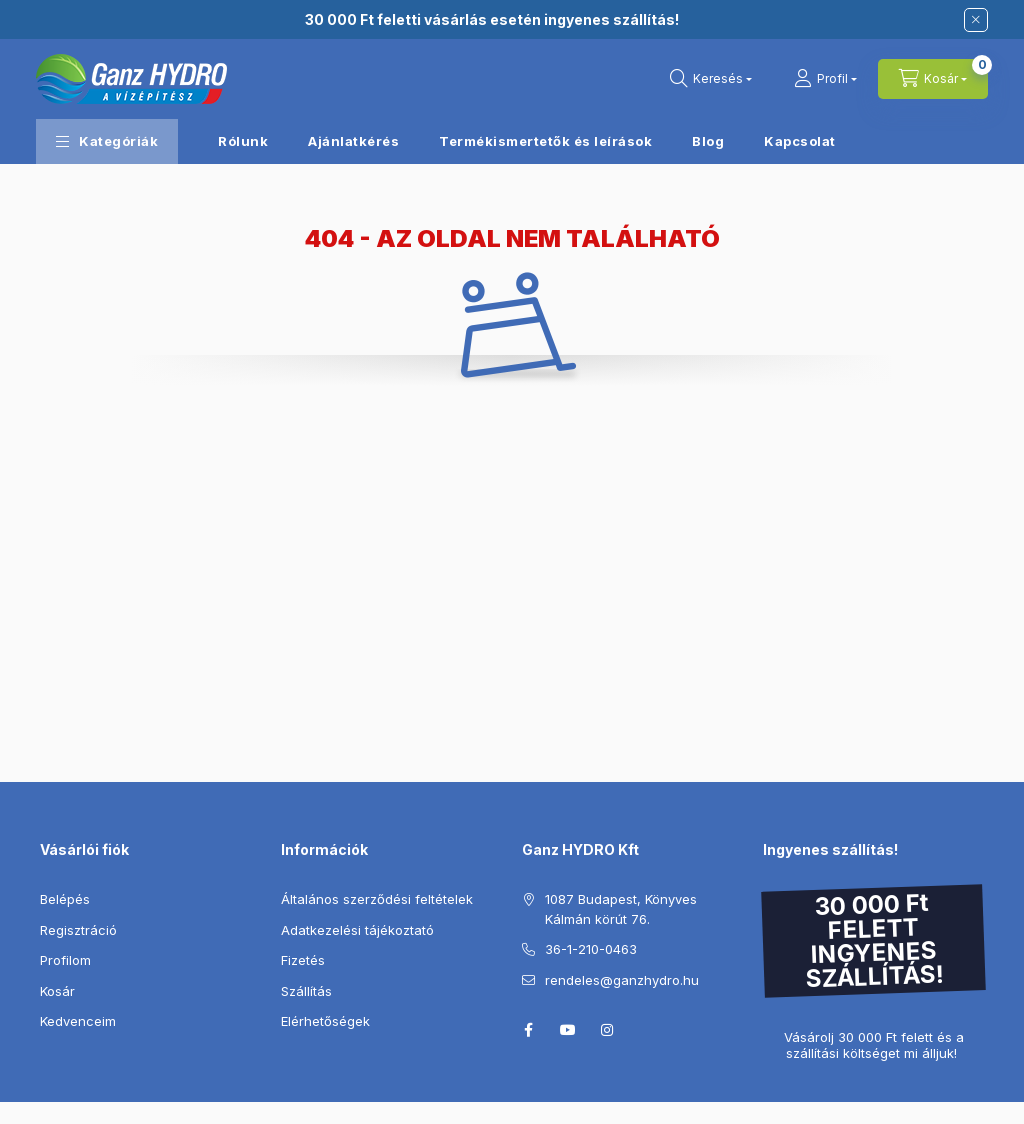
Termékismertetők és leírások (545, 141)
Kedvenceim (78, 1021)
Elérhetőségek (325, 1021)
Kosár (57, 991)
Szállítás (306, 991)
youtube (568, 1030)
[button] (107, 141)
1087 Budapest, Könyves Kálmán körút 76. (621, 909)
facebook (528, 1030)
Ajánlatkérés (353, 141)
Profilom (65, 960)
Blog (708, 141)
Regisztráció (78, 930)
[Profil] (825, 79)
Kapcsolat (800, 141)
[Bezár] (976, 20)
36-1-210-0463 (591, 949)
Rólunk (243, 141)
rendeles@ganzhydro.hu (622, 980)
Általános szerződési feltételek (377, 899)
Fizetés (303, 960)
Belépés (65, 899)
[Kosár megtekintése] (933, 79)
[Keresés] (711, 79)
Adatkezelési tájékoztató (357, 930)
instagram (608, 1030)
